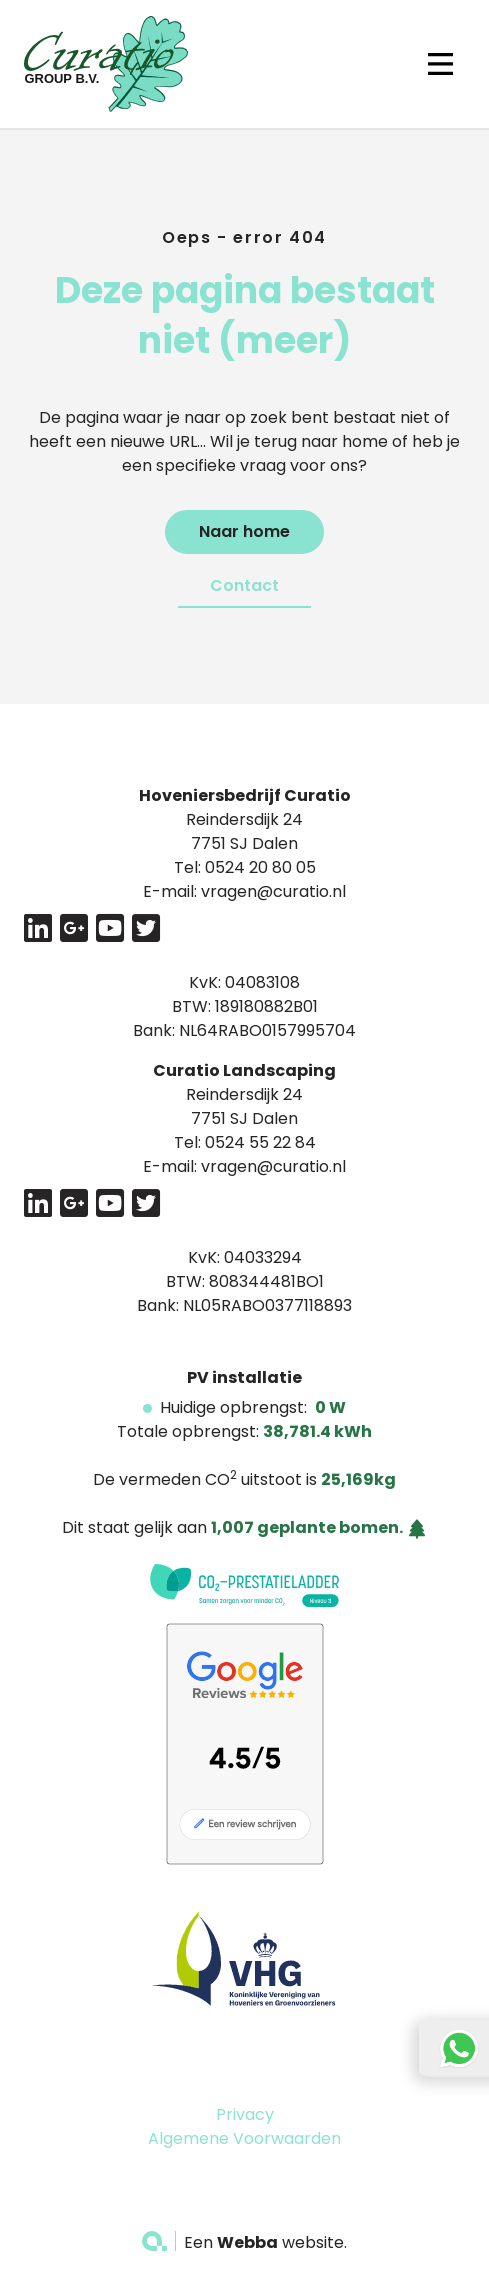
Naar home (244, 531)
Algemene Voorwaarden (244, 2138)
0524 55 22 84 (260, 1142)
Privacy (245, 2114)
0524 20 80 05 (260, 867)
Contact (244, 585)
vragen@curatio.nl (273, 891)
